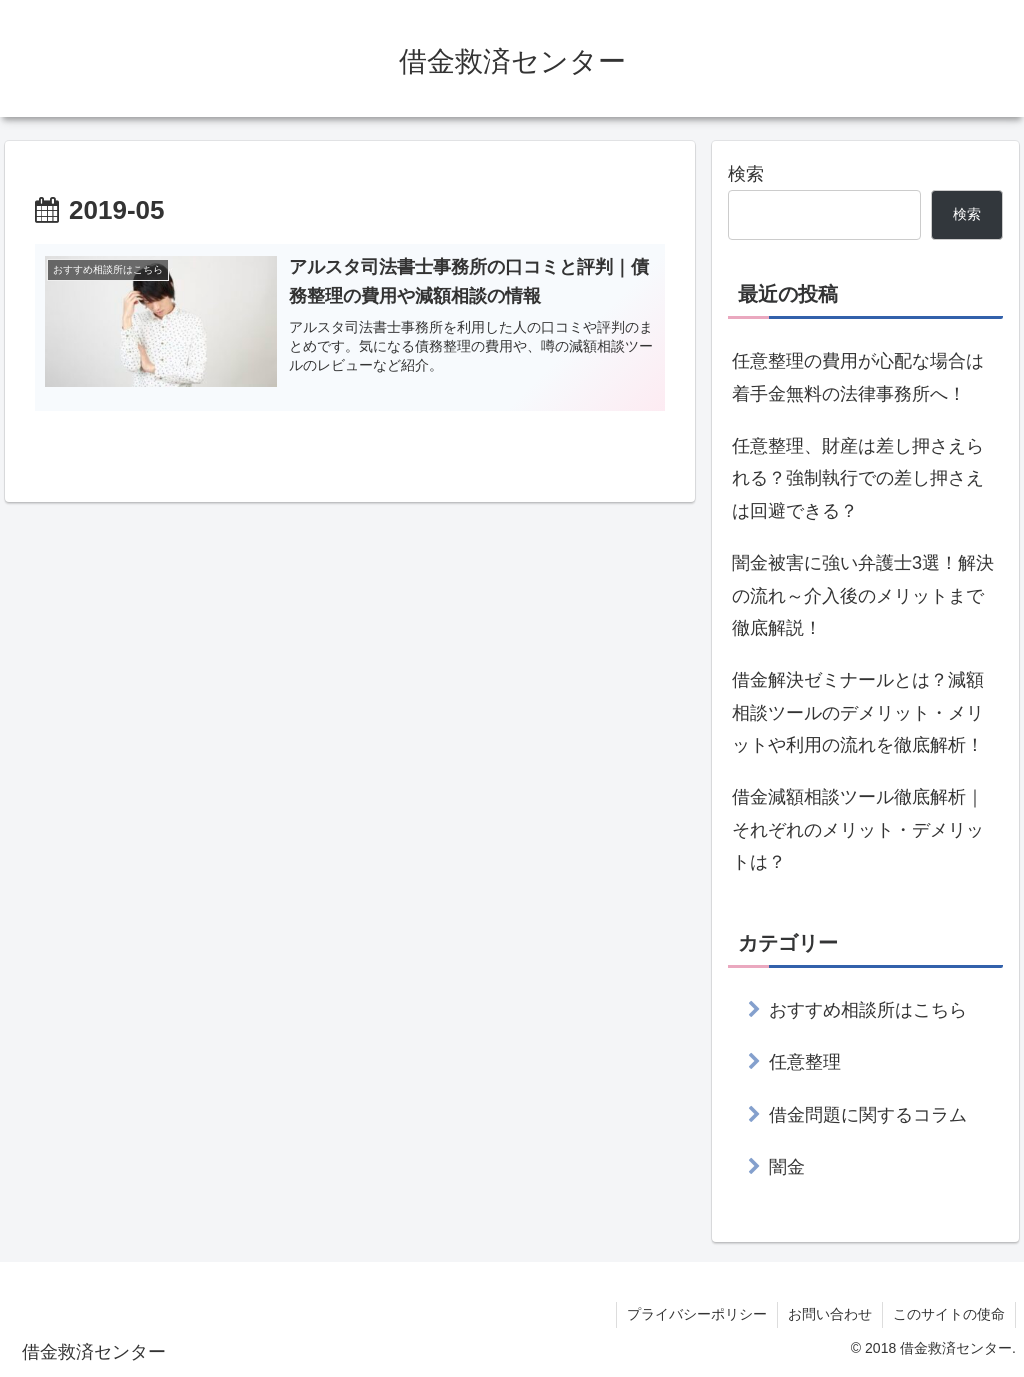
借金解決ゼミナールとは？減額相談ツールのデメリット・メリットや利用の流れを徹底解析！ (858, 712)
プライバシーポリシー (697, 1314)
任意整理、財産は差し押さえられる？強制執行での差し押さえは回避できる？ (858, 478)
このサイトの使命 (949, 1314)
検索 (746, 174)
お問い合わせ (830, 1314)
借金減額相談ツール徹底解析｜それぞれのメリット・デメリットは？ (858, 829)
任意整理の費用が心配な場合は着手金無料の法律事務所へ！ (858, 377)
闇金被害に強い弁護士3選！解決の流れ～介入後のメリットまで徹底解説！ (863, 595)
